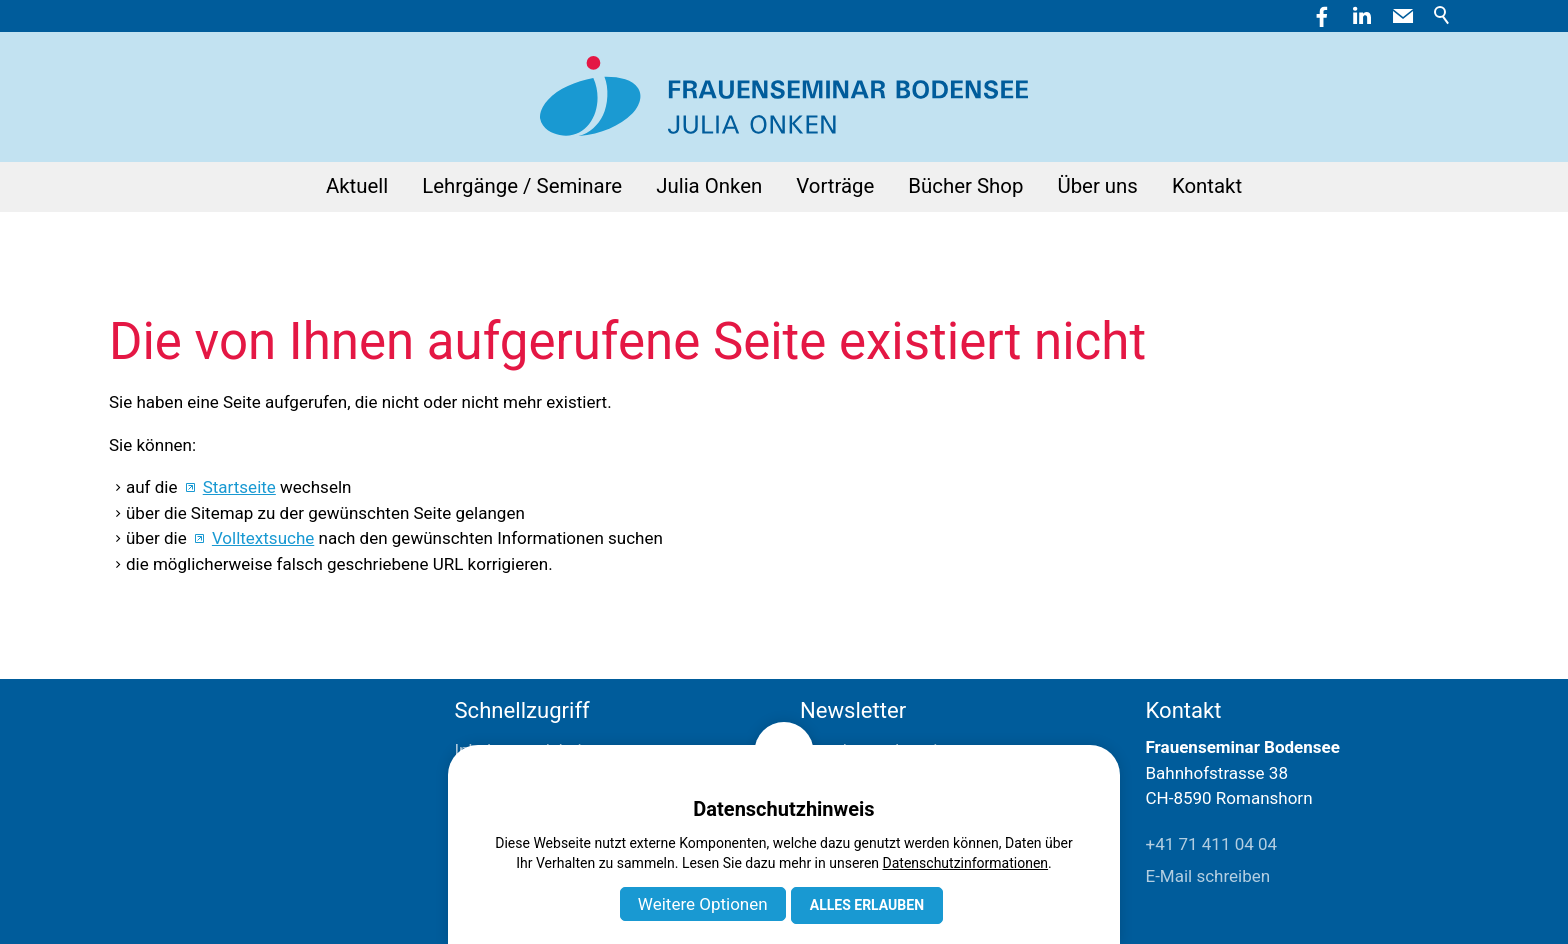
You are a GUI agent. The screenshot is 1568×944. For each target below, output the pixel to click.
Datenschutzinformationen (966, 863)
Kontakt (1207, 186)
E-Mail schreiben (1208, 876)
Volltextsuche (263, 538)
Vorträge (835, 186)
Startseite (239, 487)
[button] (1403, 16)
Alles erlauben (867, 905)
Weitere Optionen (703, 904)
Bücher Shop (965, 186)
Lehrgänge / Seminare (522, 186)
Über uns (1097, 186)
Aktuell (357, 186)
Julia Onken (709, 186)
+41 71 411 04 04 (1212, 844)
